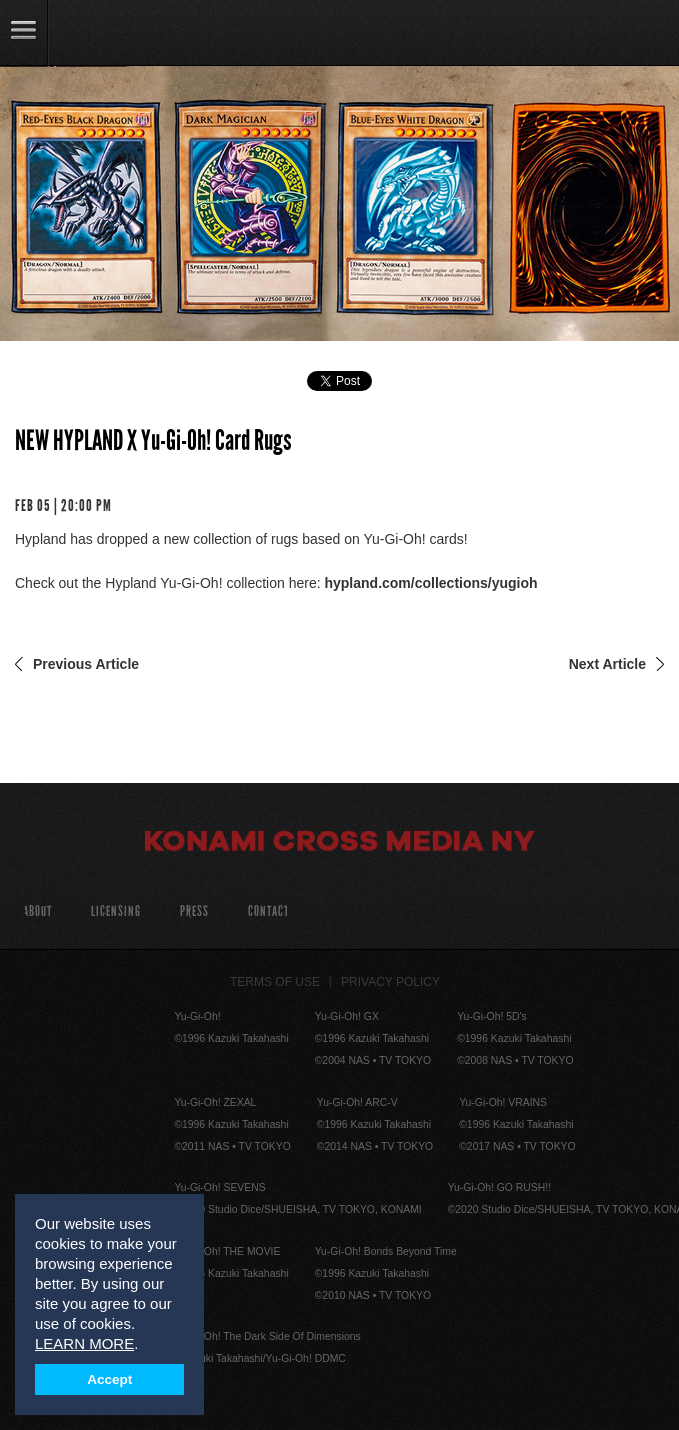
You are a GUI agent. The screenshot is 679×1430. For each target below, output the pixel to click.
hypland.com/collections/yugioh (430, 583)
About (37, 911)
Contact (268, 911)
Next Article (607, 664)
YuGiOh (119, 34)
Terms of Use (275, 982)
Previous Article (86, 664)
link (24, 32)
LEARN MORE (84, 1343)
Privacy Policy (390, 982)
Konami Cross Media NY (340, 844)
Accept (109, 1379)
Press (194, 911)
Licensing (116, 911)
